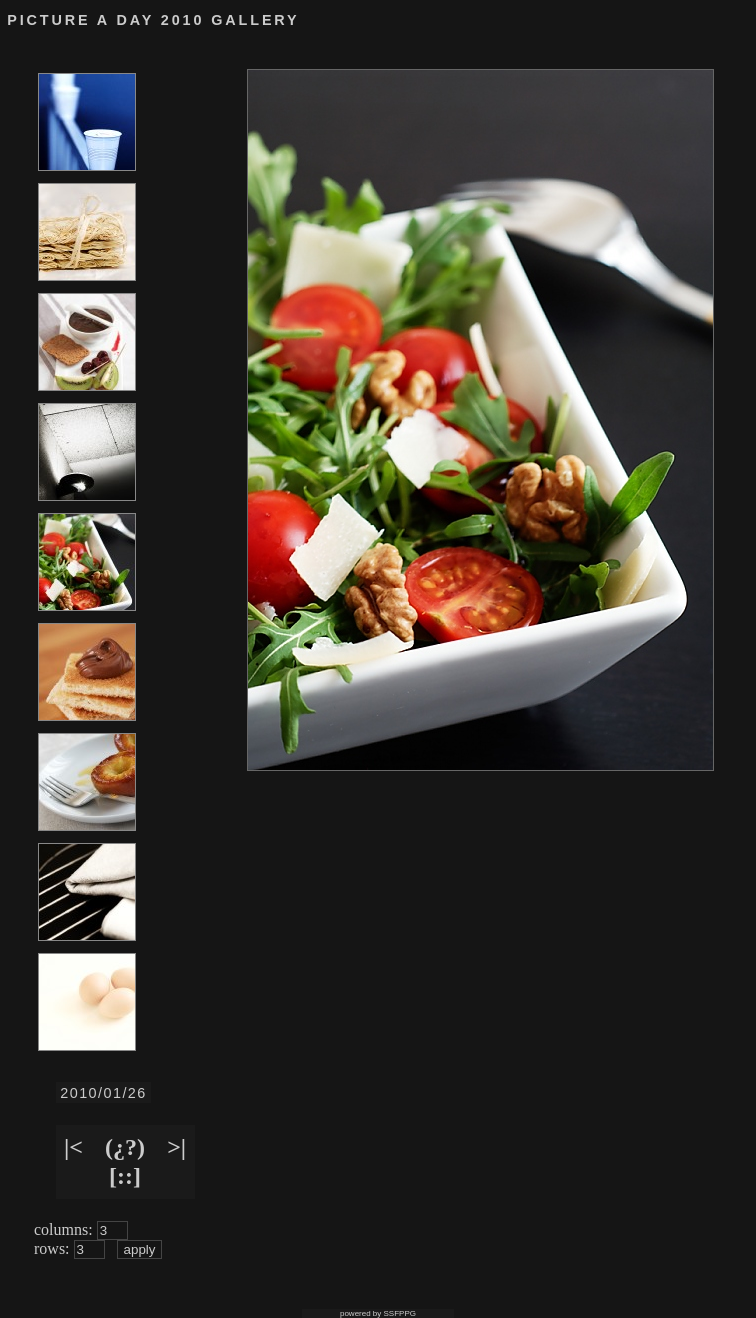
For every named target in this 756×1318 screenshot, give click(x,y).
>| (176, 1147)
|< (73, 1147)
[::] (125, 1176)
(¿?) (125, 1147)
